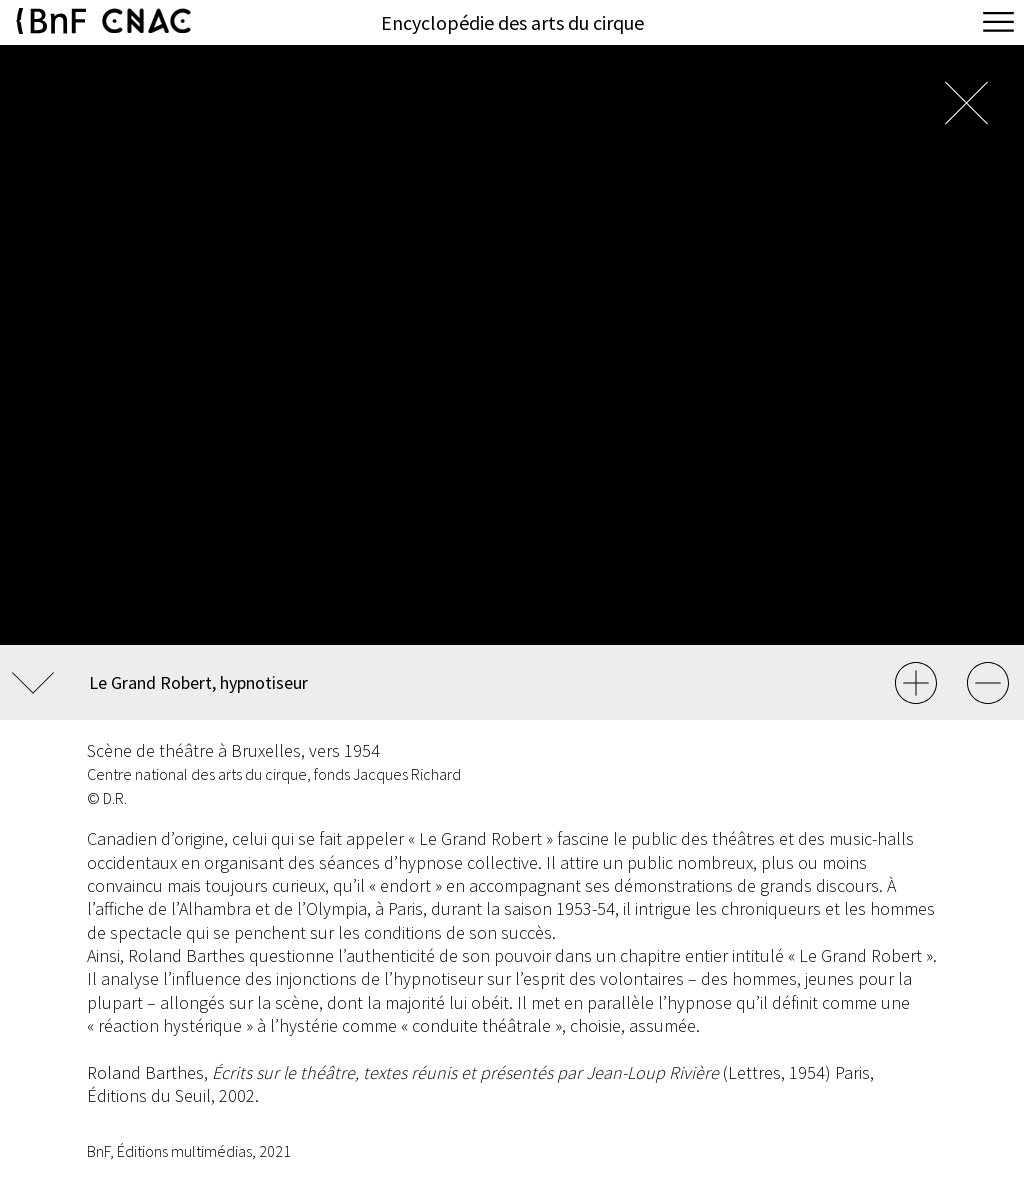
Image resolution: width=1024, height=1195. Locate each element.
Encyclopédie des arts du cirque (512, 22)
